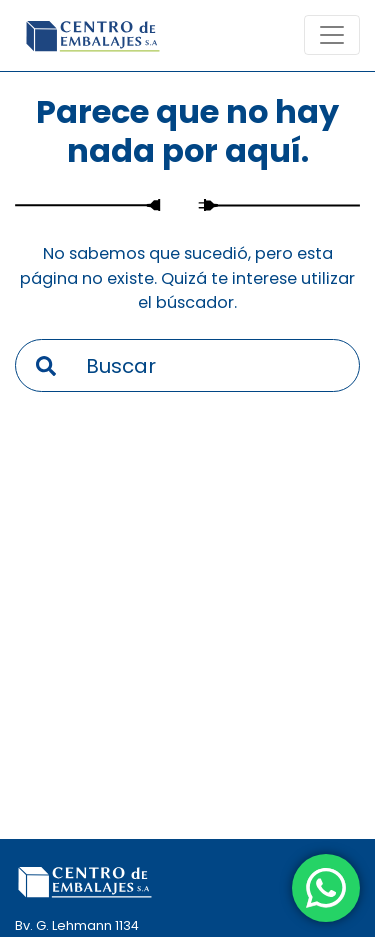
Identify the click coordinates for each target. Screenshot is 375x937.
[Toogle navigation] (332, 35)
